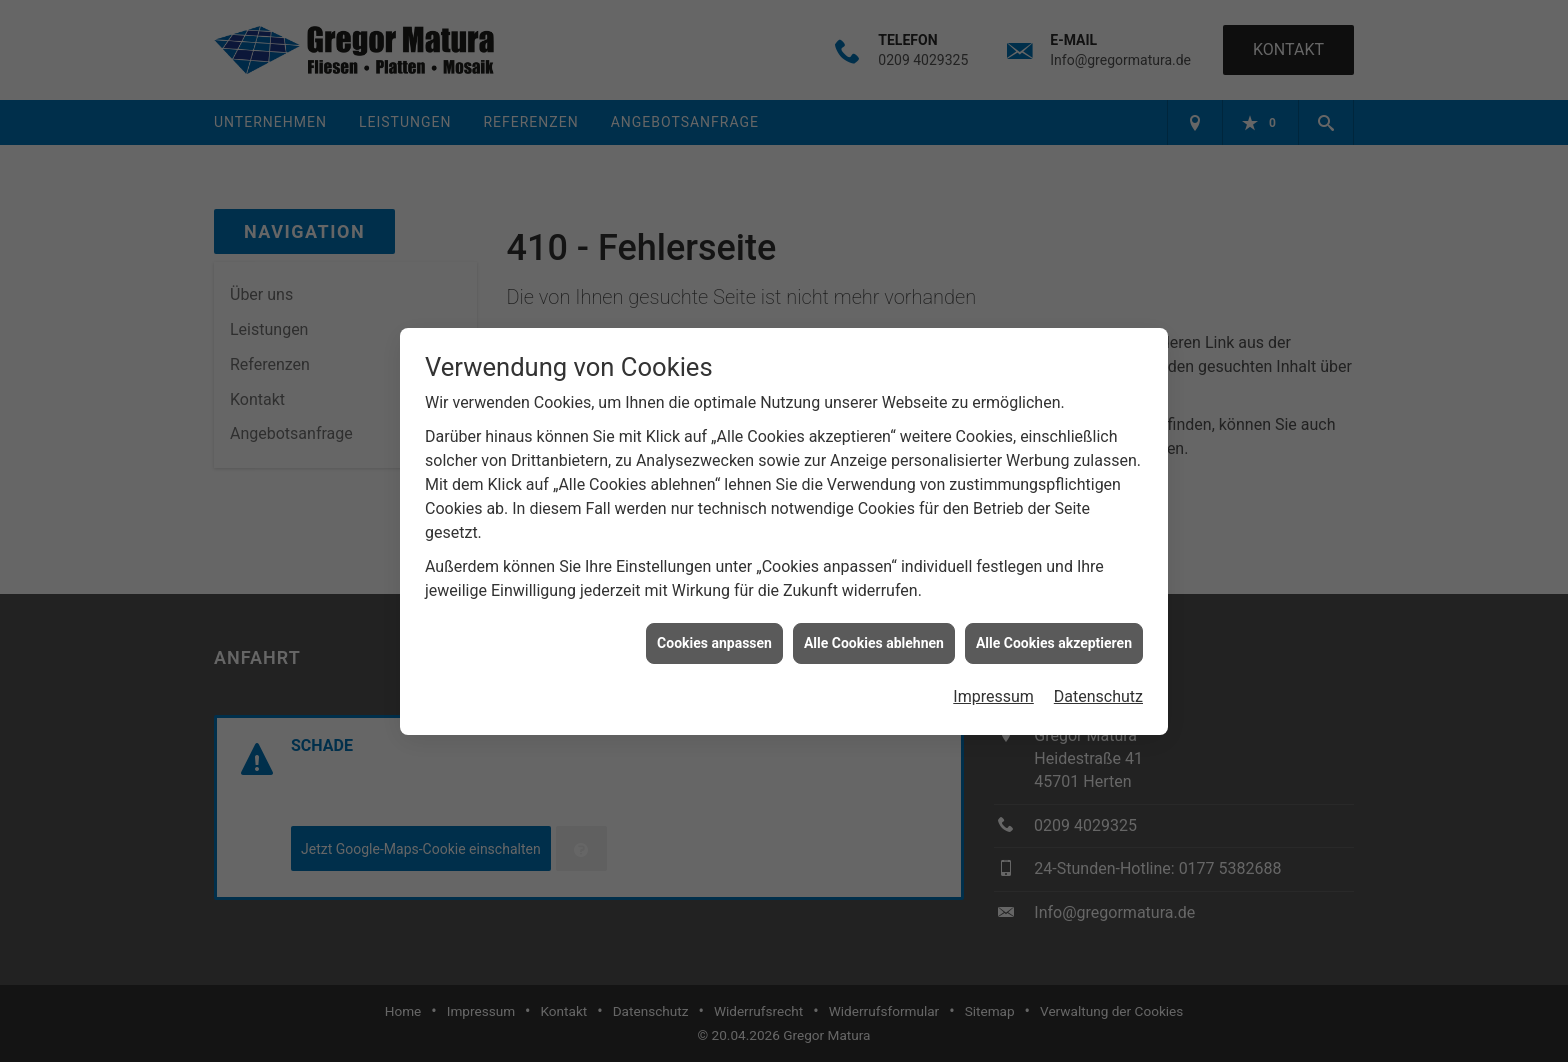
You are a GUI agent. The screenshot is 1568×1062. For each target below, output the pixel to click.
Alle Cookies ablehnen (874, 636)
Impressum (993, 690)
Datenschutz (1098, 690)
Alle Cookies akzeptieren (1054, 636)
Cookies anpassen (714, 636)
